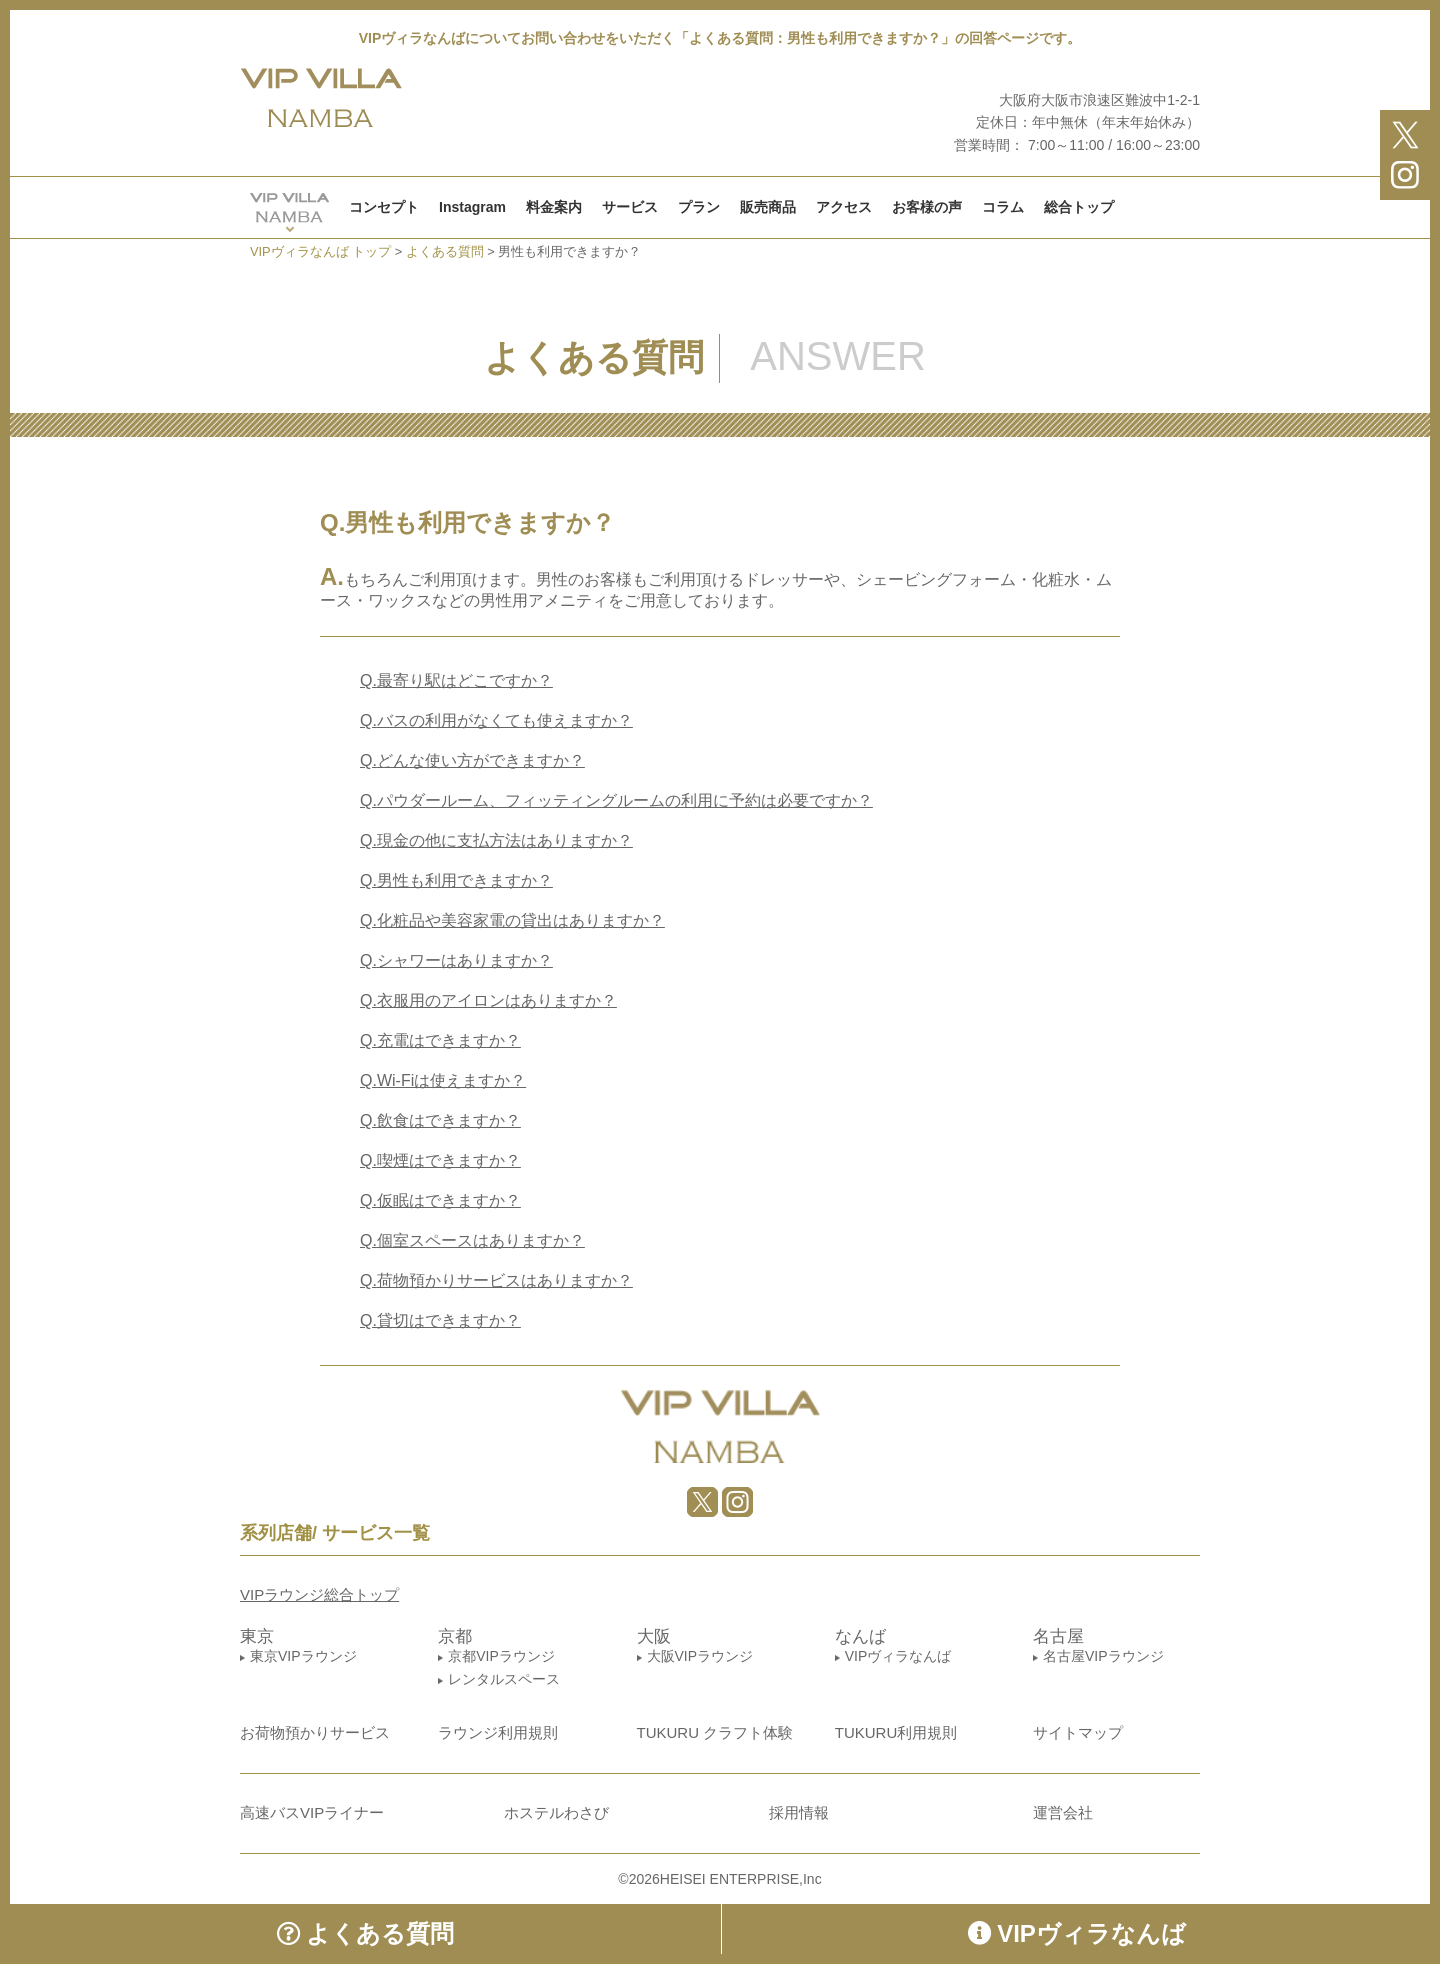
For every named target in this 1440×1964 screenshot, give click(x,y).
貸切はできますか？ (440, 1320)
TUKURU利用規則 (896, 1732)
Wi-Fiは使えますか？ (443, 1080)
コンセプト (384, 207)
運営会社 (1063, 1812)
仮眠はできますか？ (440, 1200)
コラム (1003, 207)
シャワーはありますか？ (456, 960)
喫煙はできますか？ (440, 1160)
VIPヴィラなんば (898, 1656)
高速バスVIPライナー (312, 1812)
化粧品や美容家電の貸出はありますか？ (512, 920)
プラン (699, 207)
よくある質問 (365, 1933)
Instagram (472, 207)
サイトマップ (1078, 1732)
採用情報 (799, 1812)
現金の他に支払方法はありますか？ (496, 840)
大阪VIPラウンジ (700, 1656)
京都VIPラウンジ (501, 1656)
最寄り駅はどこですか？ (456, 680)
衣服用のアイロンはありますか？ (488, 1000)
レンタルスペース (504, 1679)
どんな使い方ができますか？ (472, 760)
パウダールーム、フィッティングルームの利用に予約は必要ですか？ (616, 800)
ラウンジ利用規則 (498, 1732)
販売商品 (768, 207)
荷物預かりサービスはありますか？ (496, 1280)
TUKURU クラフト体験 (715, 1732)
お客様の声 (927, 207)
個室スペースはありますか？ (472, 1240)
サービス (630, 207)
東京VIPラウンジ (303, 1656)
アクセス (844, 207)
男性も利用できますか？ (456, 880)
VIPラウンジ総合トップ (319, 1594)
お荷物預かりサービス (315, 1732)
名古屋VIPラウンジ (1103, 1656)
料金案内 (554, 207)
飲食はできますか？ (440, 1120)
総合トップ (1079, 207)
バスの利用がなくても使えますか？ (496, 720)
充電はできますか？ (440, 1040)
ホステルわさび (556, 1812)
